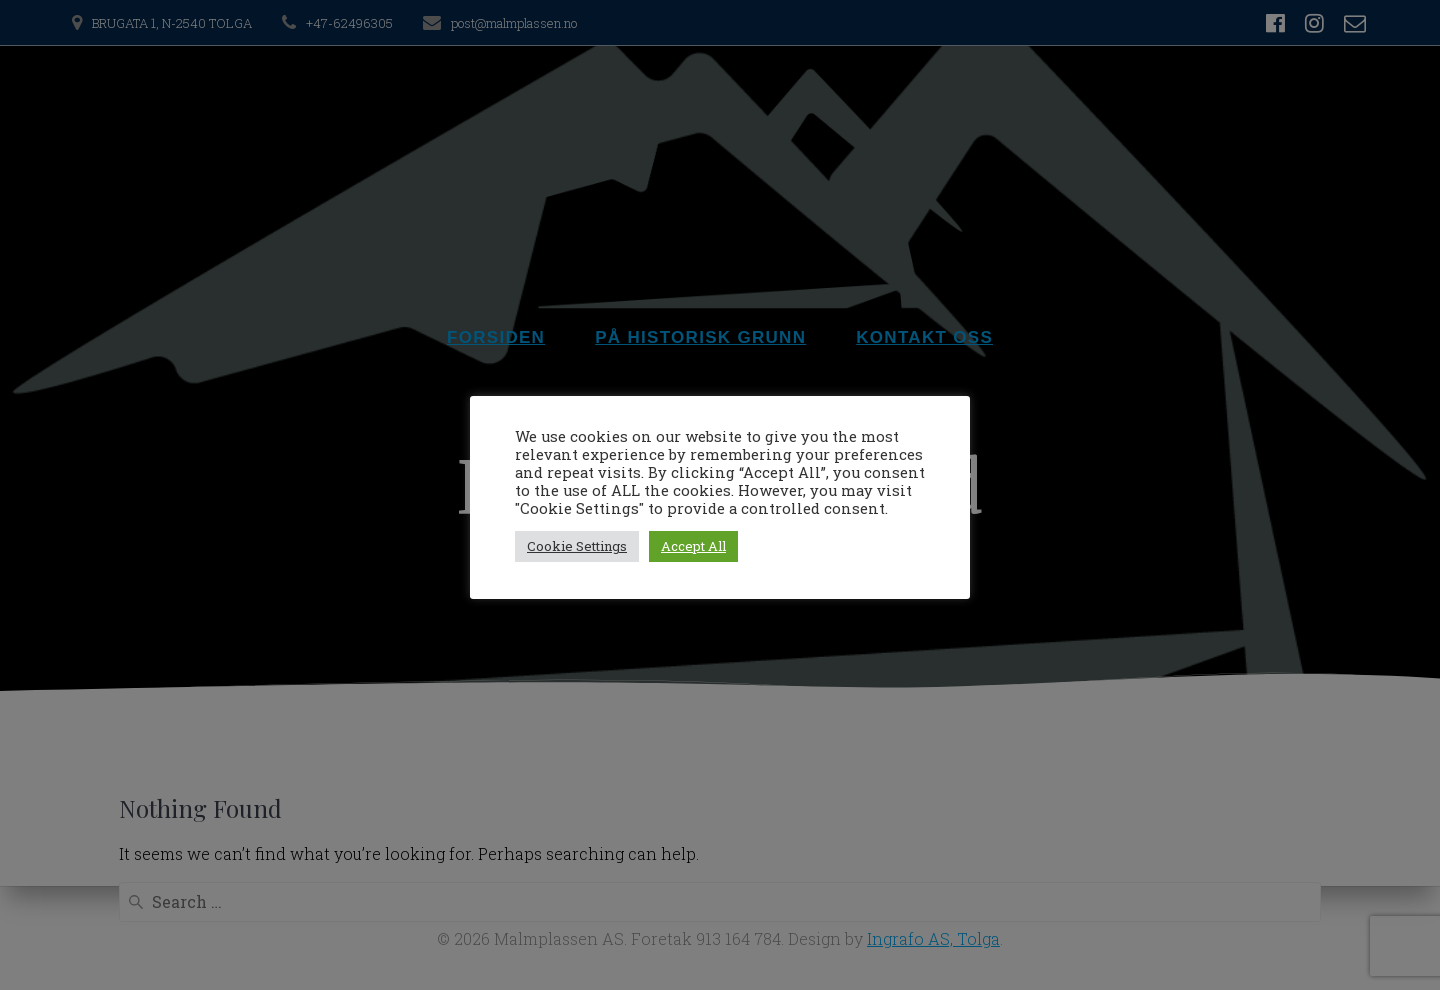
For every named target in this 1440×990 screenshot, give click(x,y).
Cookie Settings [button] (577, 546)
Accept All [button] (693, 546)
